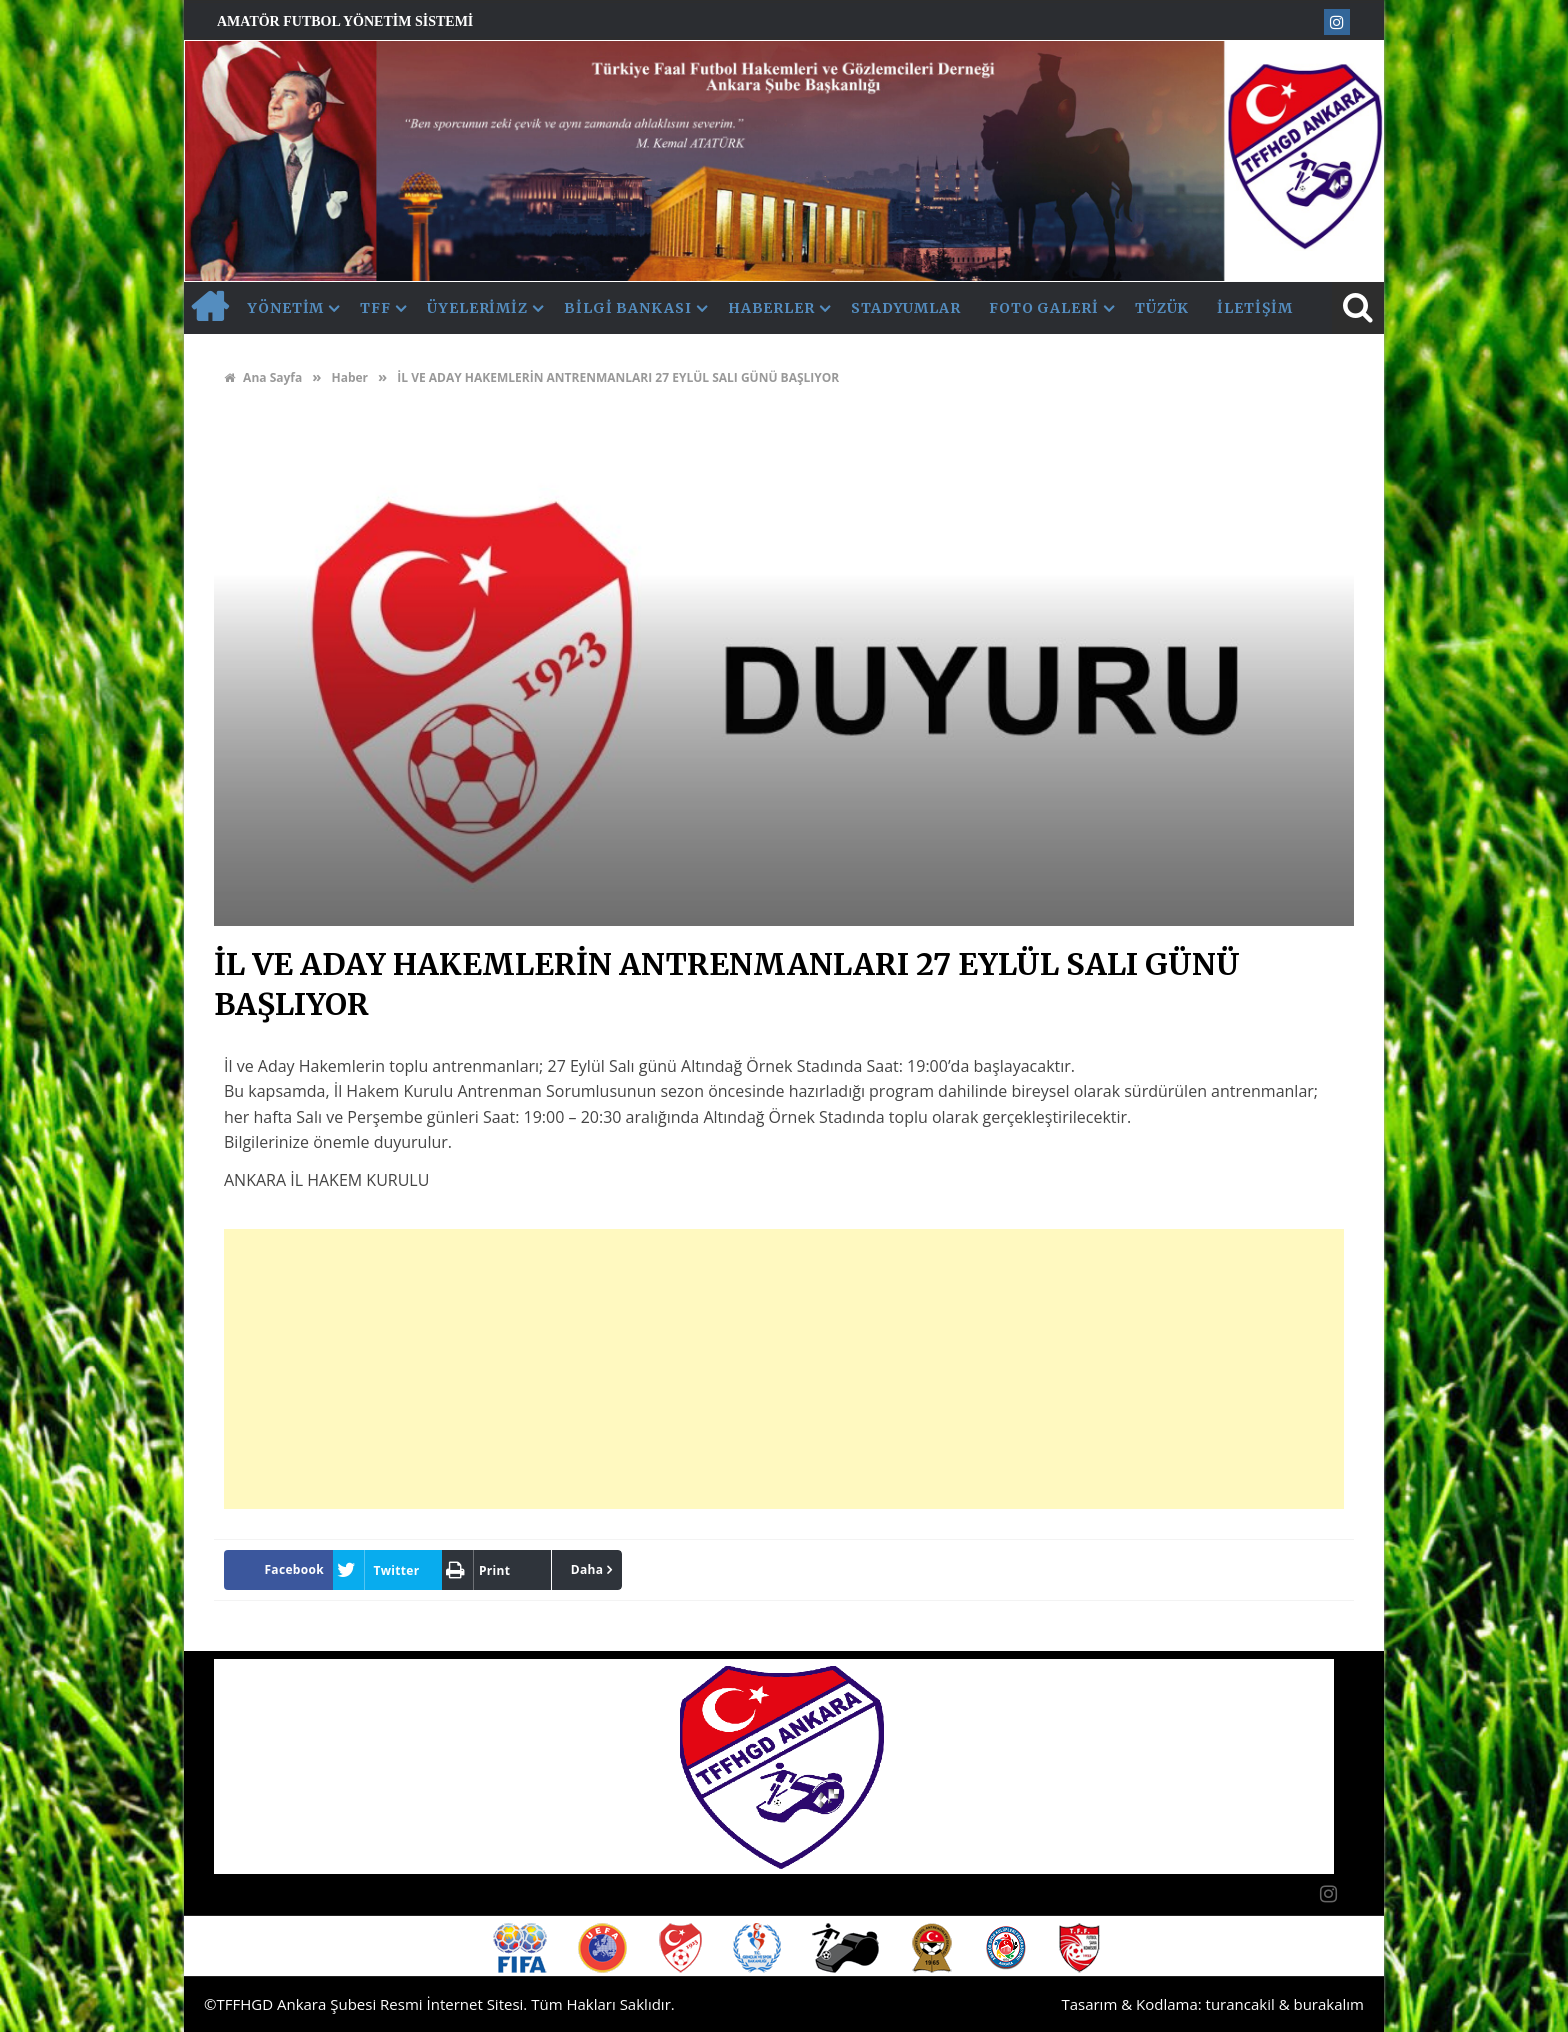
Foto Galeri (1044, 308)
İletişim (1254, 308)
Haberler (771, 308)
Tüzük (1162, 308)
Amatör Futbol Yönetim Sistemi (345, 21)
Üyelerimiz (477, 308)
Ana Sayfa (263, 377)
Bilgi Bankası (628, 308)
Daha (587, 1569)
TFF (375, 308)
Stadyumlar (906, 308)
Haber (349, 377)
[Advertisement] (784, 1369)
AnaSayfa (209, 308)
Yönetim (286, 308)
